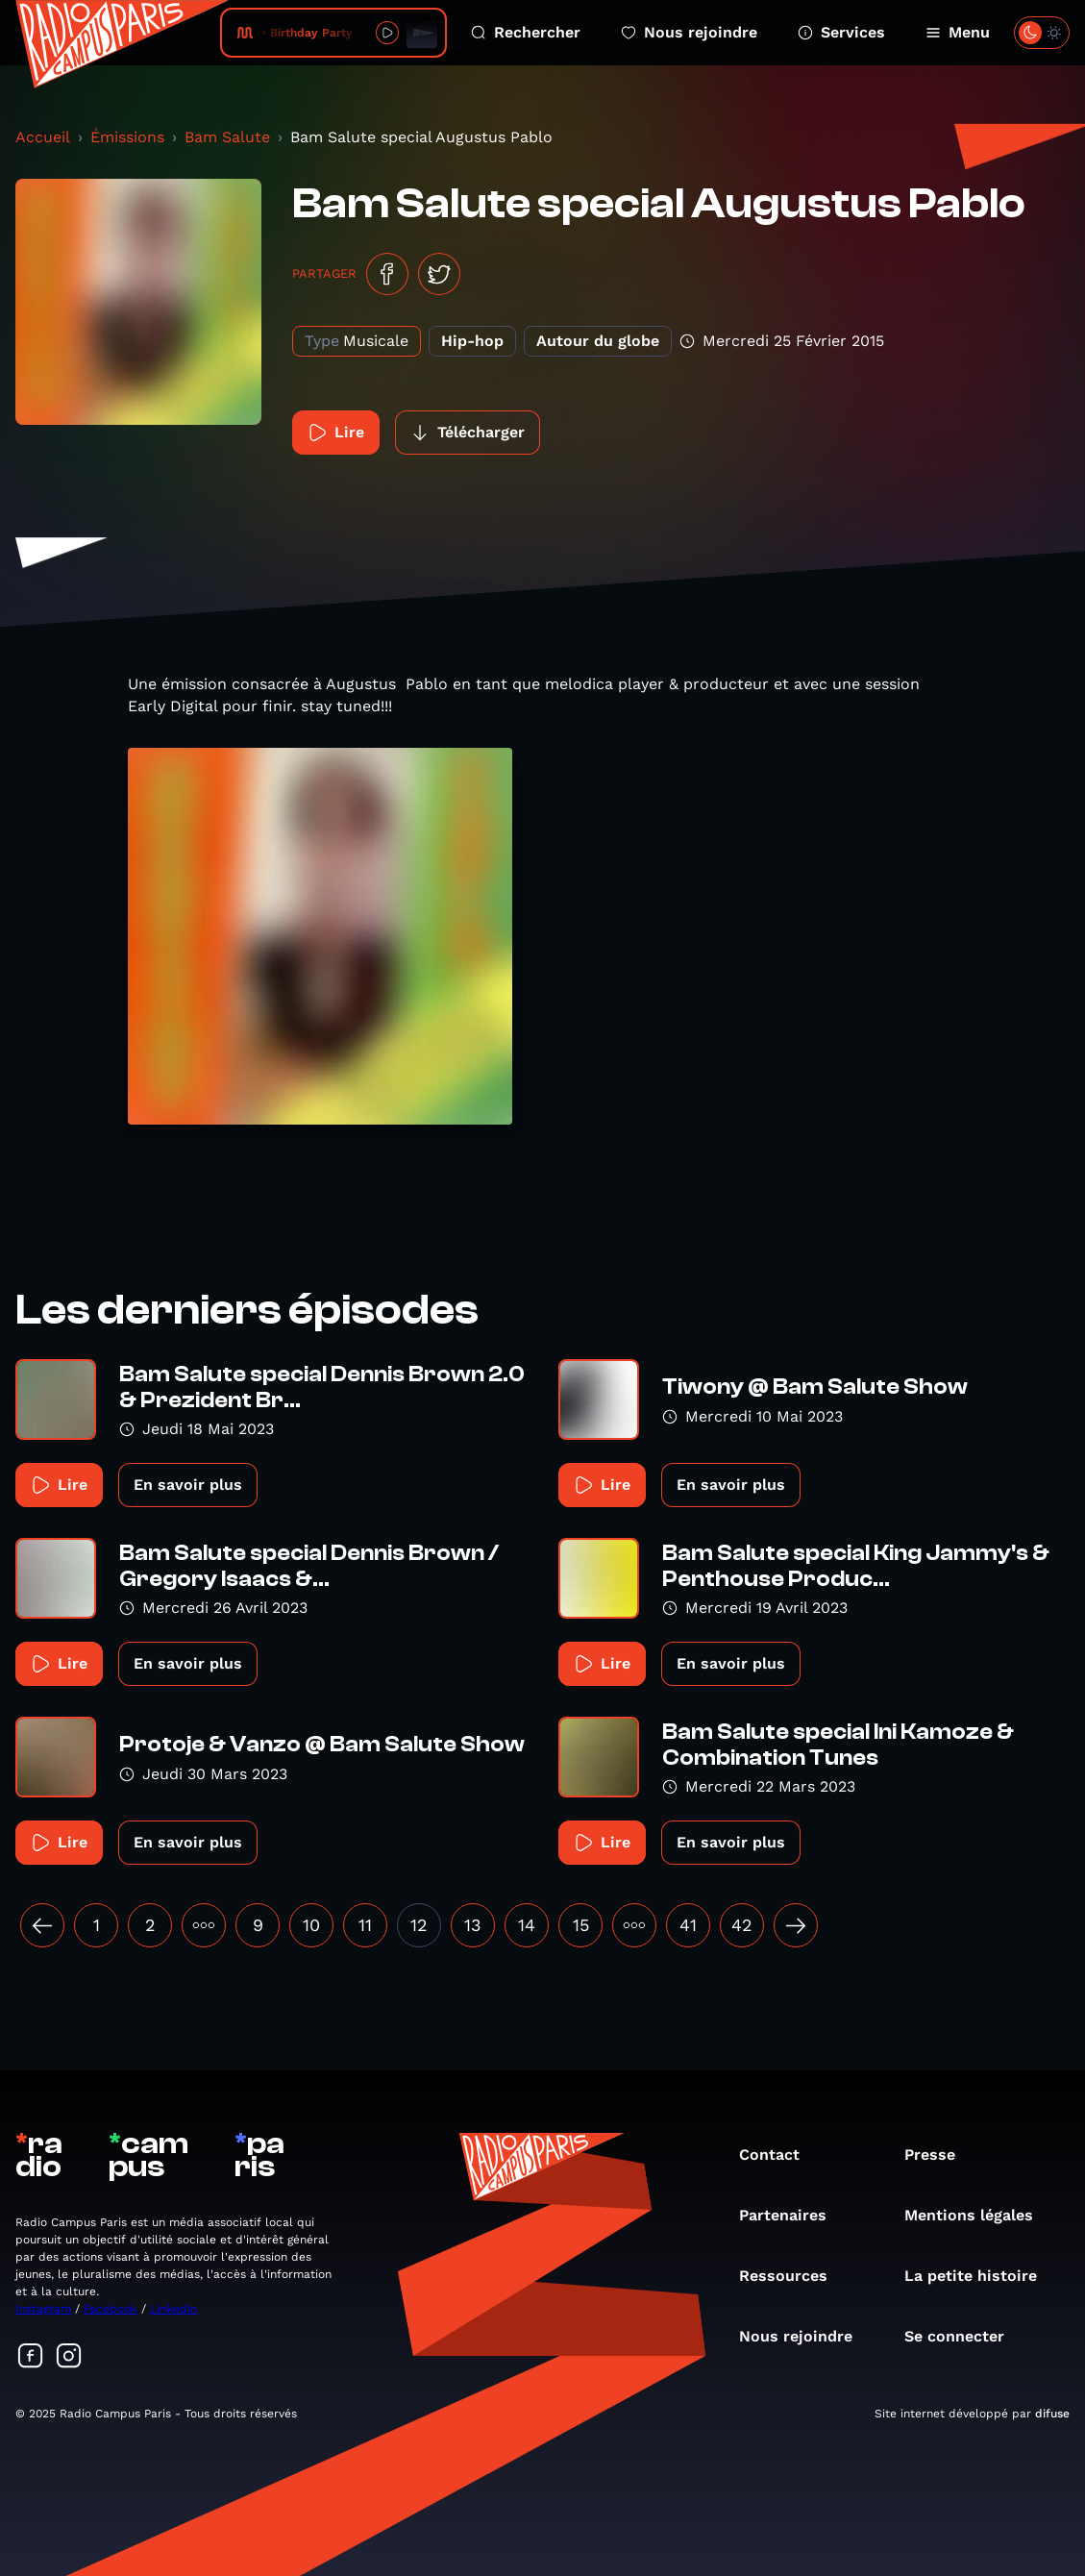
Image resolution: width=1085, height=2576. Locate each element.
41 (688, 1925)
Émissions (127, 137)
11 (365, 1925)
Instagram (43, 2309)
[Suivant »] (796, 1925)
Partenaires (792, 2215)
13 (472, 1925)
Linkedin (173, 2309)
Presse (939, 2154)
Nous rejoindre (689, 32)
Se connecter (963, 2336)
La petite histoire (980, 2275)
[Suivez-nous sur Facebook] (30, 2357)
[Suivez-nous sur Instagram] (69, 2357)
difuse (1052, 2413)
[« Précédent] (42, 1925)
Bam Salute (227, 137)
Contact (779, 2154)
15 (581, 1925)
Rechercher (525, 32)
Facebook (110, 2309)
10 (311, 1925)
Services (841, 32)
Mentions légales (978, 2215)
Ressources (793, 2275)
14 (526, 1925)
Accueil (42, 137)
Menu (957, 32)
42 (741, 1925)
